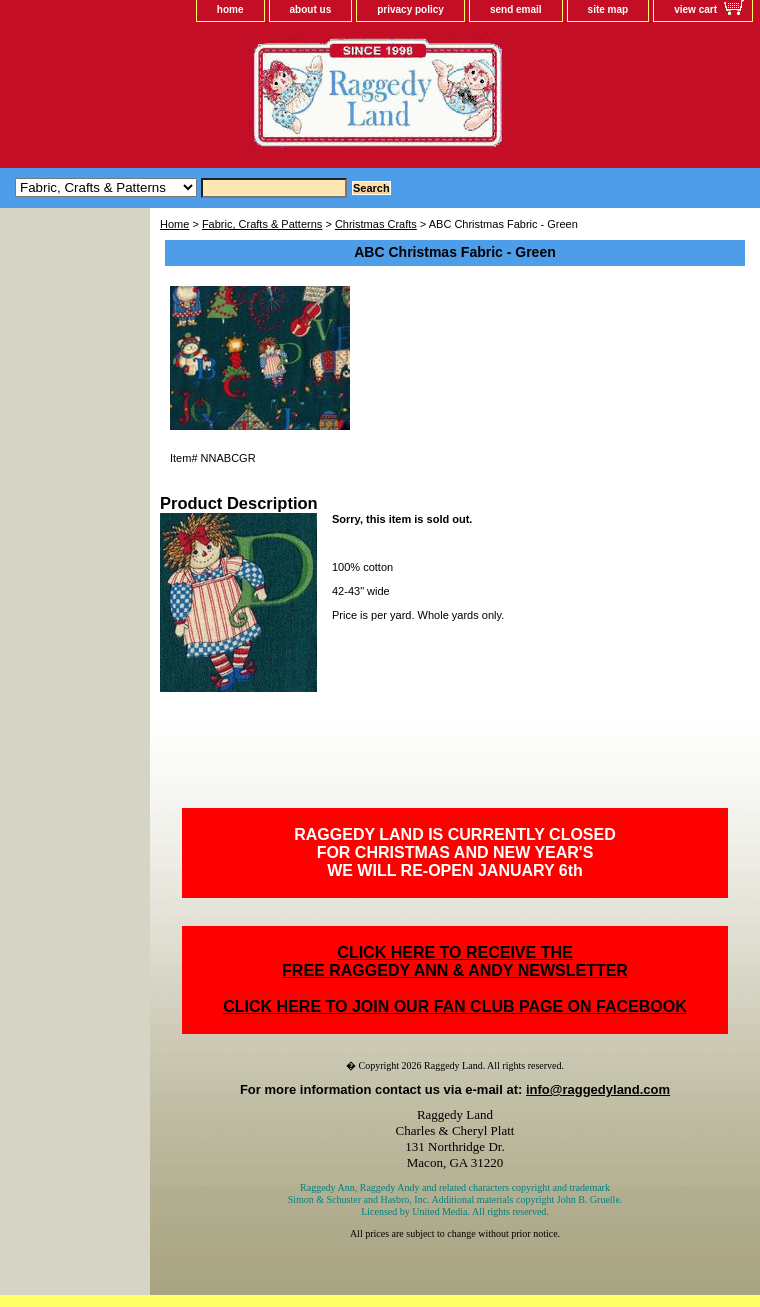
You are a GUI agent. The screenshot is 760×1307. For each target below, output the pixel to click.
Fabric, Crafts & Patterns (262, 224)
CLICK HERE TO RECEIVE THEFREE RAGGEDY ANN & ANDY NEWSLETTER (455, 961)
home (230, 9)
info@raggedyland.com (598, 1089)
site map (608, 9)
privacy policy (410, 9)
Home (174, 224)
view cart (695, 9)
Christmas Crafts (376, 224)
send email (516, 9)
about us (311, 9)
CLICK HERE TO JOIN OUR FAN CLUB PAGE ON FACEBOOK (454, 1006)
